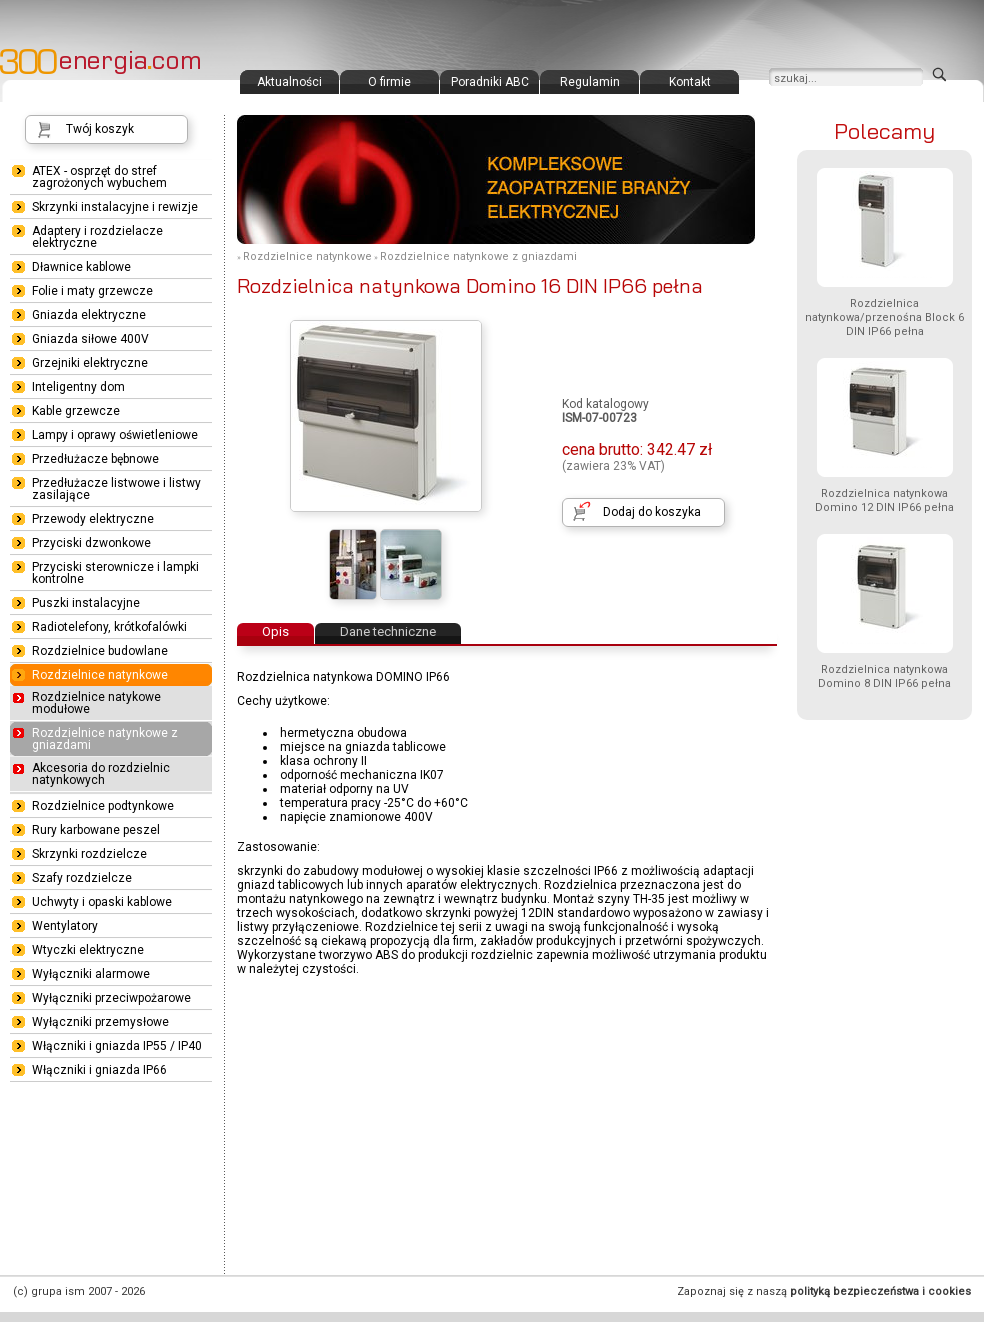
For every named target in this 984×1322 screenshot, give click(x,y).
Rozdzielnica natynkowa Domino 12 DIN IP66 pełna (884, 500)
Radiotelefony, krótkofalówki (109, 627)
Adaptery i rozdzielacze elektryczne (97, 237)
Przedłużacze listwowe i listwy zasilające (116, 489)
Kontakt (690, 82)
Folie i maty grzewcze (92, 291)
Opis (275, 631)
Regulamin (590, 82)
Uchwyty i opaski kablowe (102, 902)
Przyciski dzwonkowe (91, 543)
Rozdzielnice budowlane (100, 651)
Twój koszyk (100, 129)
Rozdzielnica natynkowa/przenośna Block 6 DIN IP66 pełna (884, 317)
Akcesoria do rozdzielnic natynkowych (101, 774)
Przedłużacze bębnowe (95, 459)
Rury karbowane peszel (96, 830)
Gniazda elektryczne (89, 315)
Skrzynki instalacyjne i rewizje (115, 207)
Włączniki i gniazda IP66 (99, 1070)
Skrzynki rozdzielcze (89, 854)
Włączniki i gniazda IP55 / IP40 (117, 1046)
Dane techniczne (388, 631)
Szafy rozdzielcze (82, 878)
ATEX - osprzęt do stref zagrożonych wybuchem (99, 177)
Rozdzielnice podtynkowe (103, 806)
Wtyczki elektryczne (88, 950)
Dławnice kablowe (81, 267)
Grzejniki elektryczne (90, 363)
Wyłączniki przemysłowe (100, 1022)
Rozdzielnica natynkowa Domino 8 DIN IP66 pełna (884, 676)
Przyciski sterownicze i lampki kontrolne (115, 573)
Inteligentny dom (78, 387)
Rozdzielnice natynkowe (307, 256)
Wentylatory (65, 926)
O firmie (389, 82)
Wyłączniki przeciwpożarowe (111, 998)
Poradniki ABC (490, 82)
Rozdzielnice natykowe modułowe (96, 703)
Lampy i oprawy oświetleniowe (115, 435)
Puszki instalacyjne (86, 603)
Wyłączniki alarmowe (91, 974)
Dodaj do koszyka (652, 512)
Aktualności (289, 82)
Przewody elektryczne (93, 519)
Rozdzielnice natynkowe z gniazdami (478, 256)
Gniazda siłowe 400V (90, 339)
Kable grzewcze (76, 411)
